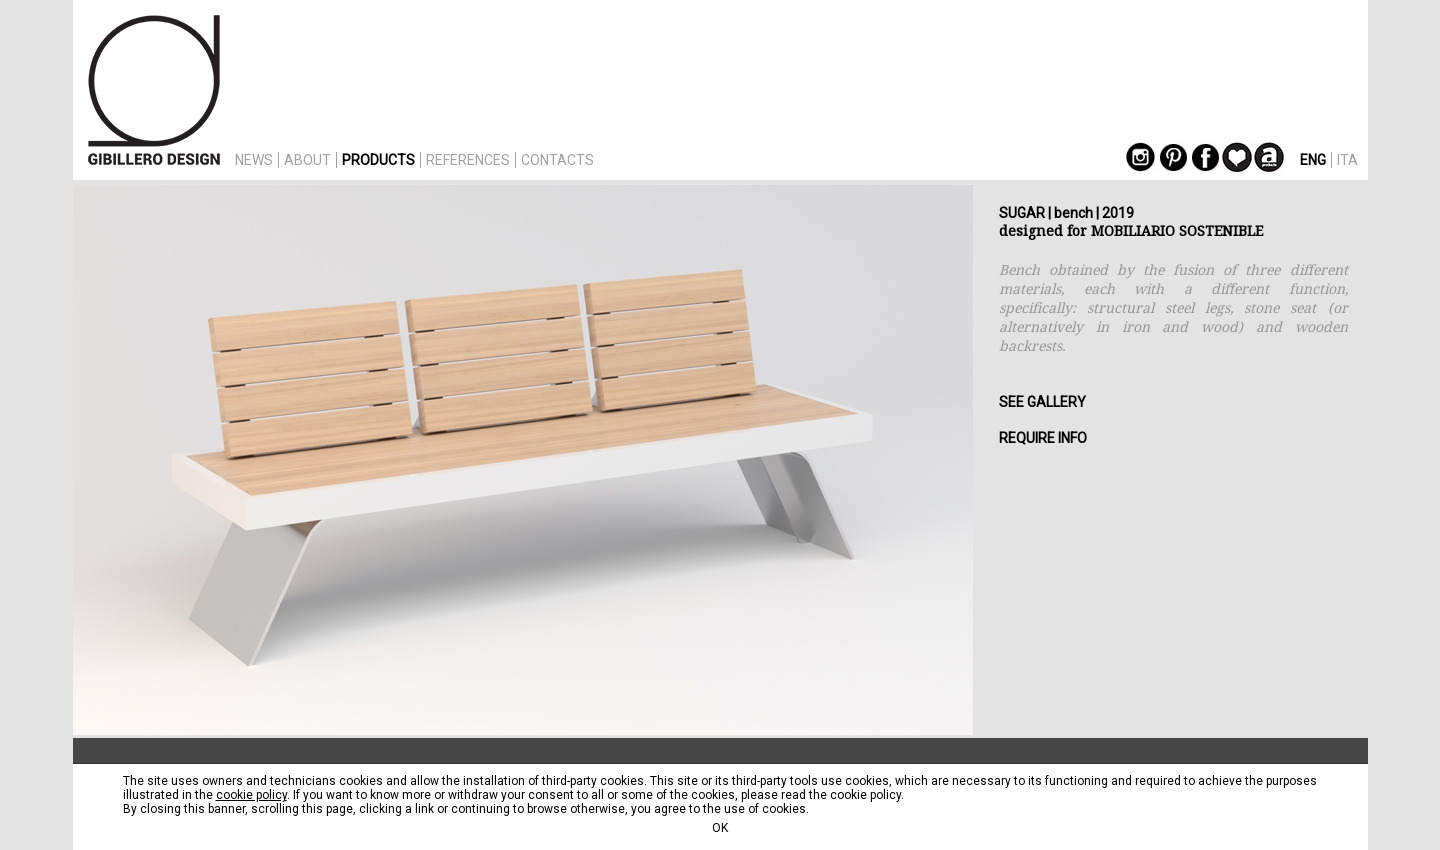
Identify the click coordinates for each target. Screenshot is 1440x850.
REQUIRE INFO (1043, 438)
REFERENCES (468, 160)
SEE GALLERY (1042, 402)
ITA (1347, 160)
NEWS (254, 160)
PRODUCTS (378, 160)
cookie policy (251, 795)
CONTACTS (557, 160)
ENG (1313, 160)
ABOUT (307, 160)
